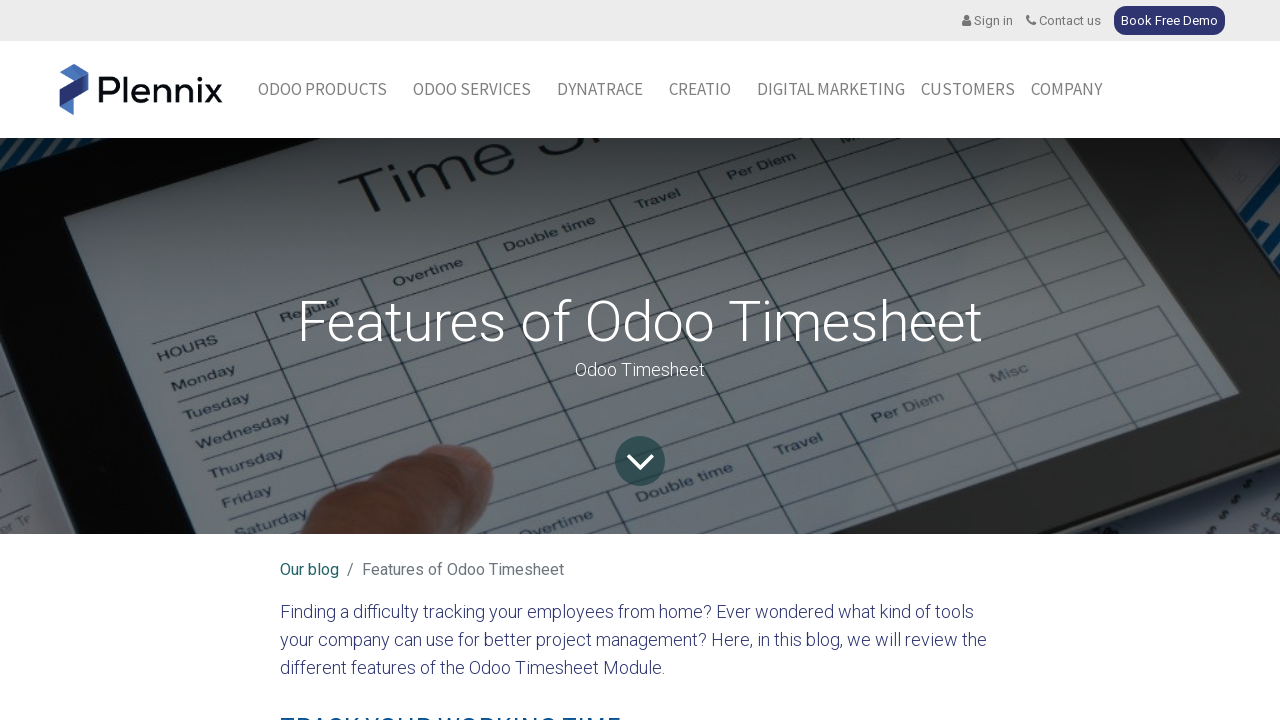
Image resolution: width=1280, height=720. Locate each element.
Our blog (309, 569)
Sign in (987, 20)
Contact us (1063, 20)
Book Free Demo (1169, 20)
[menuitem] (600, 90)
